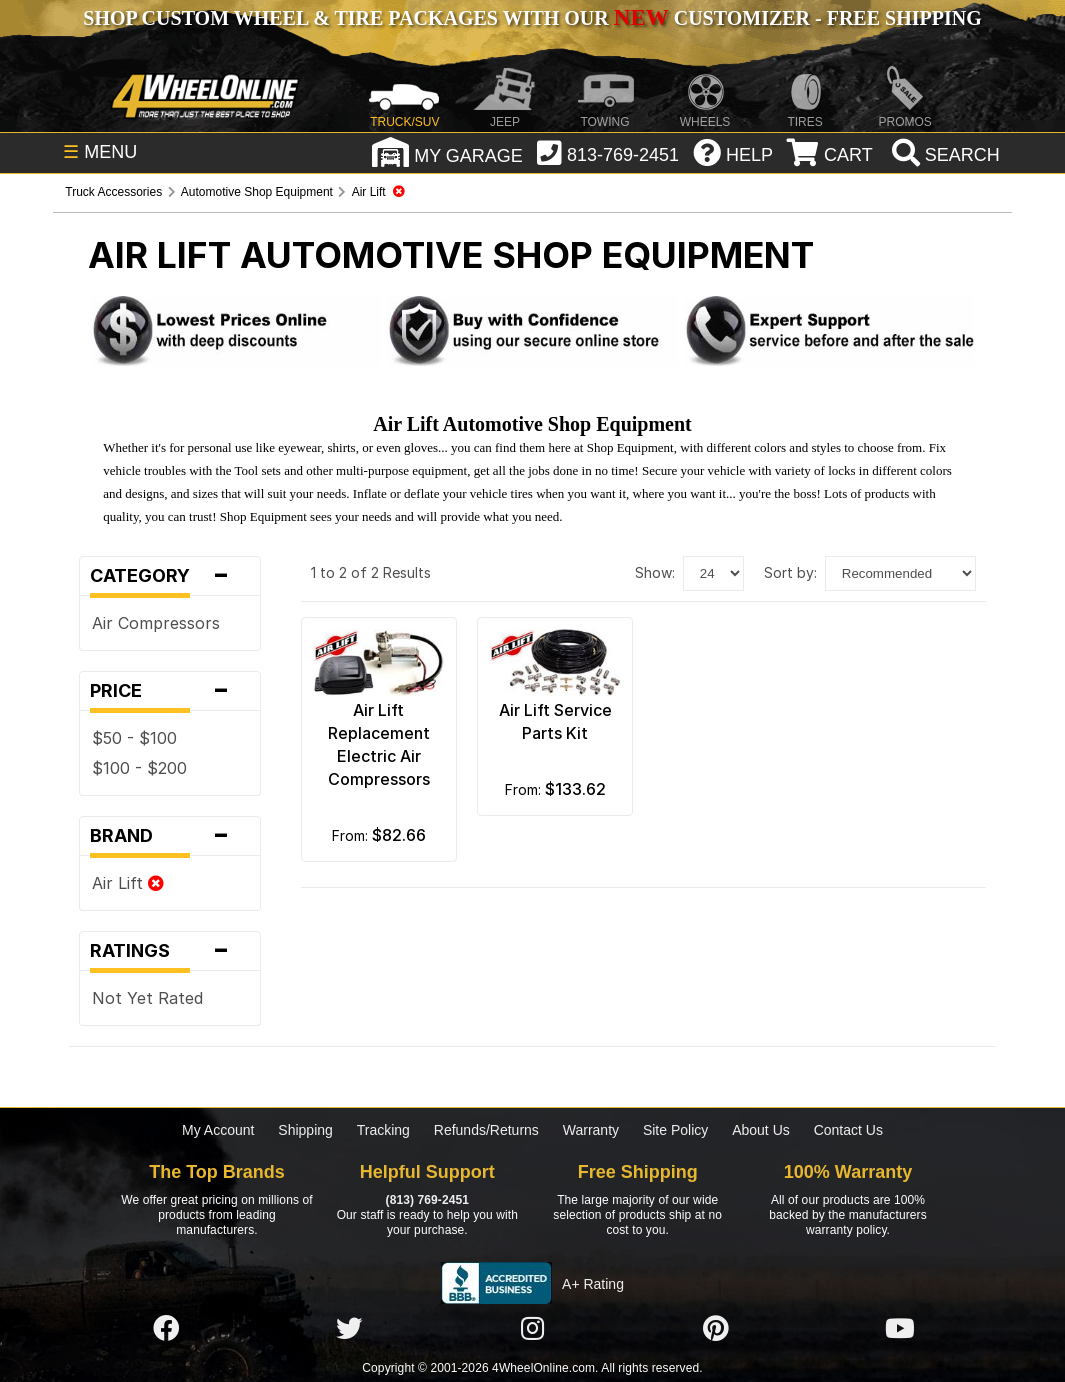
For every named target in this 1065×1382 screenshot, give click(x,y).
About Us (761, 1130)
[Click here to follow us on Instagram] (533, 1329)
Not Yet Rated (147, 998)
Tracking (383, 1130)
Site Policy (675, 1130)
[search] (943, 155)
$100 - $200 (139, 768)
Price (169, 691)
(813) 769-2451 (427, 1200)
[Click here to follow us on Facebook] (166, 1329)
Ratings (169, 951)
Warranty (591, 1130)
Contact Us (848, 1130)
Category (169, 576)
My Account (218, 1130)
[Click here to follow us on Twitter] (349, 1329)
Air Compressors (156, 623)
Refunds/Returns (486, 1130)
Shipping (305, 1130)
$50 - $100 (134, 738)
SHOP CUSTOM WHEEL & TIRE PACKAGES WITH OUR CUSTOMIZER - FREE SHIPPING (532, 18)
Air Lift (128, 883)
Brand (169, 836)
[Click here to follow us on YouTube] (900, 1329)
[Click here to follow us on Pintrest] (716, 1329)
